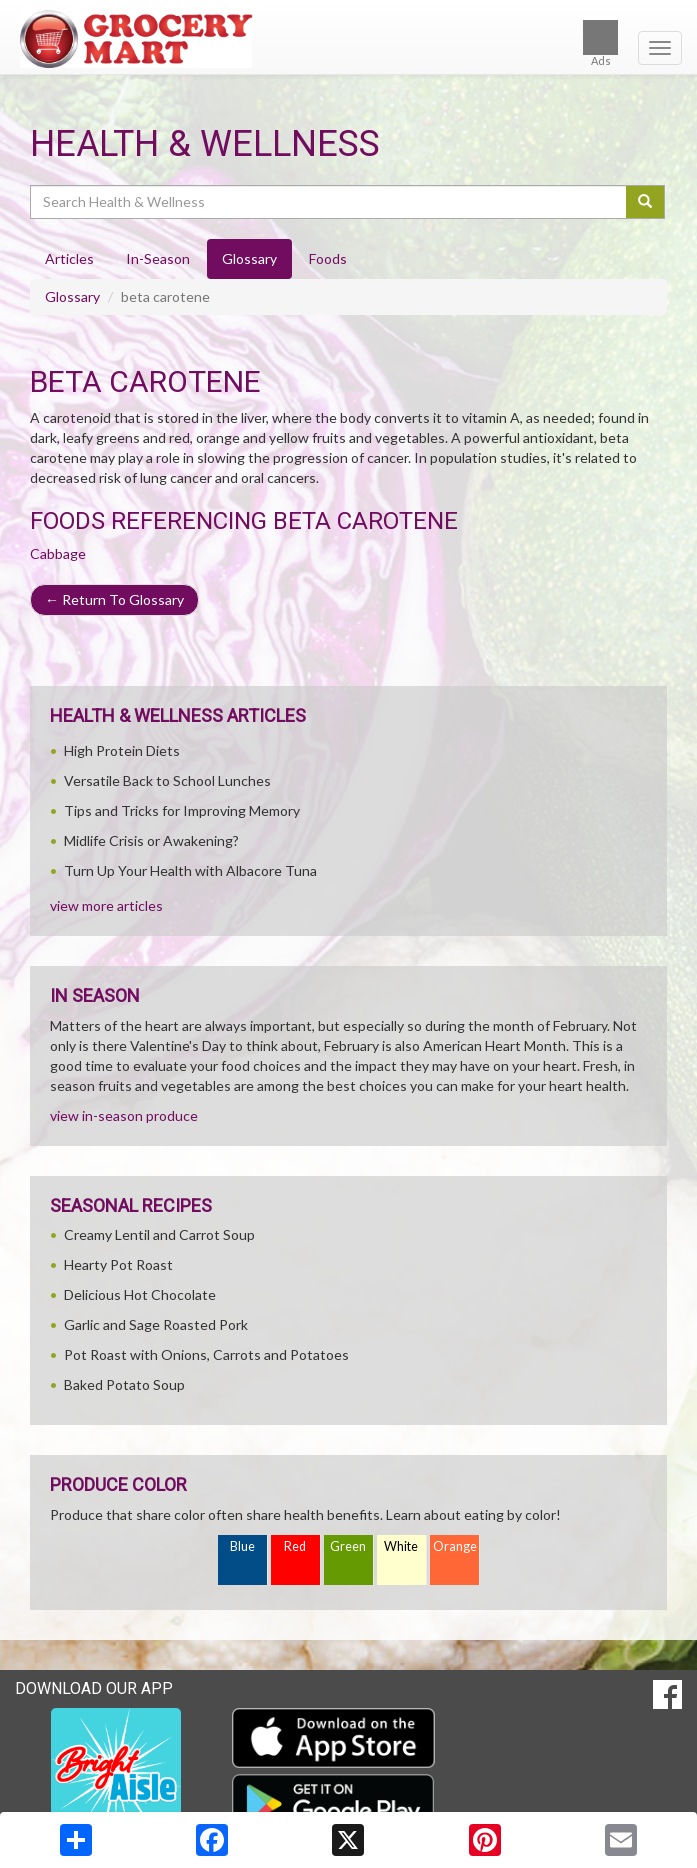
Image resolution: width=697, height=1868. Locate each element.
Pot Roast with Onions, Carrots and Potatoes (206, 1354)
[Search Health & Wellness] (329, 202)
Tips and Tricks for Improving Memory (182, 810)
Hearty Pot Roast (118, 1264)
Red (295, 1546)
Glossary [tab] (249, 258)
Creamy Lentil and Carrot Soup (159, 1234)
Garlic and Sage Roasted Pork (156, 1324)
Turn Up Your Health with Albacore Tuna (190, 870)
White (401, 1546)
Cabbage (58, 553)
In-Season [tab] (158, 258)
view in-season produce (124, 1115)
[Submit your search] (645, 202)
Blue (242, 1546)
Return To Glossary (114, 599)
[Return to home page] (348, 39)
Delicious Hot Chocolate (140, 1294)
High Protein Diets (122, 750)
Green (348, 1546)
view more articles (106, 905)
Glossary (72, 296)
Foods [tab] (328, 258)
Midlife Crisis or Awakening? (151, 840)
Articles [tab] (69, 258)
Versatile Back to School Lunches (167, 780)
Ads (600, 43)
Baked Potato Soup (124, 1384)
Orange (455, 1546)
